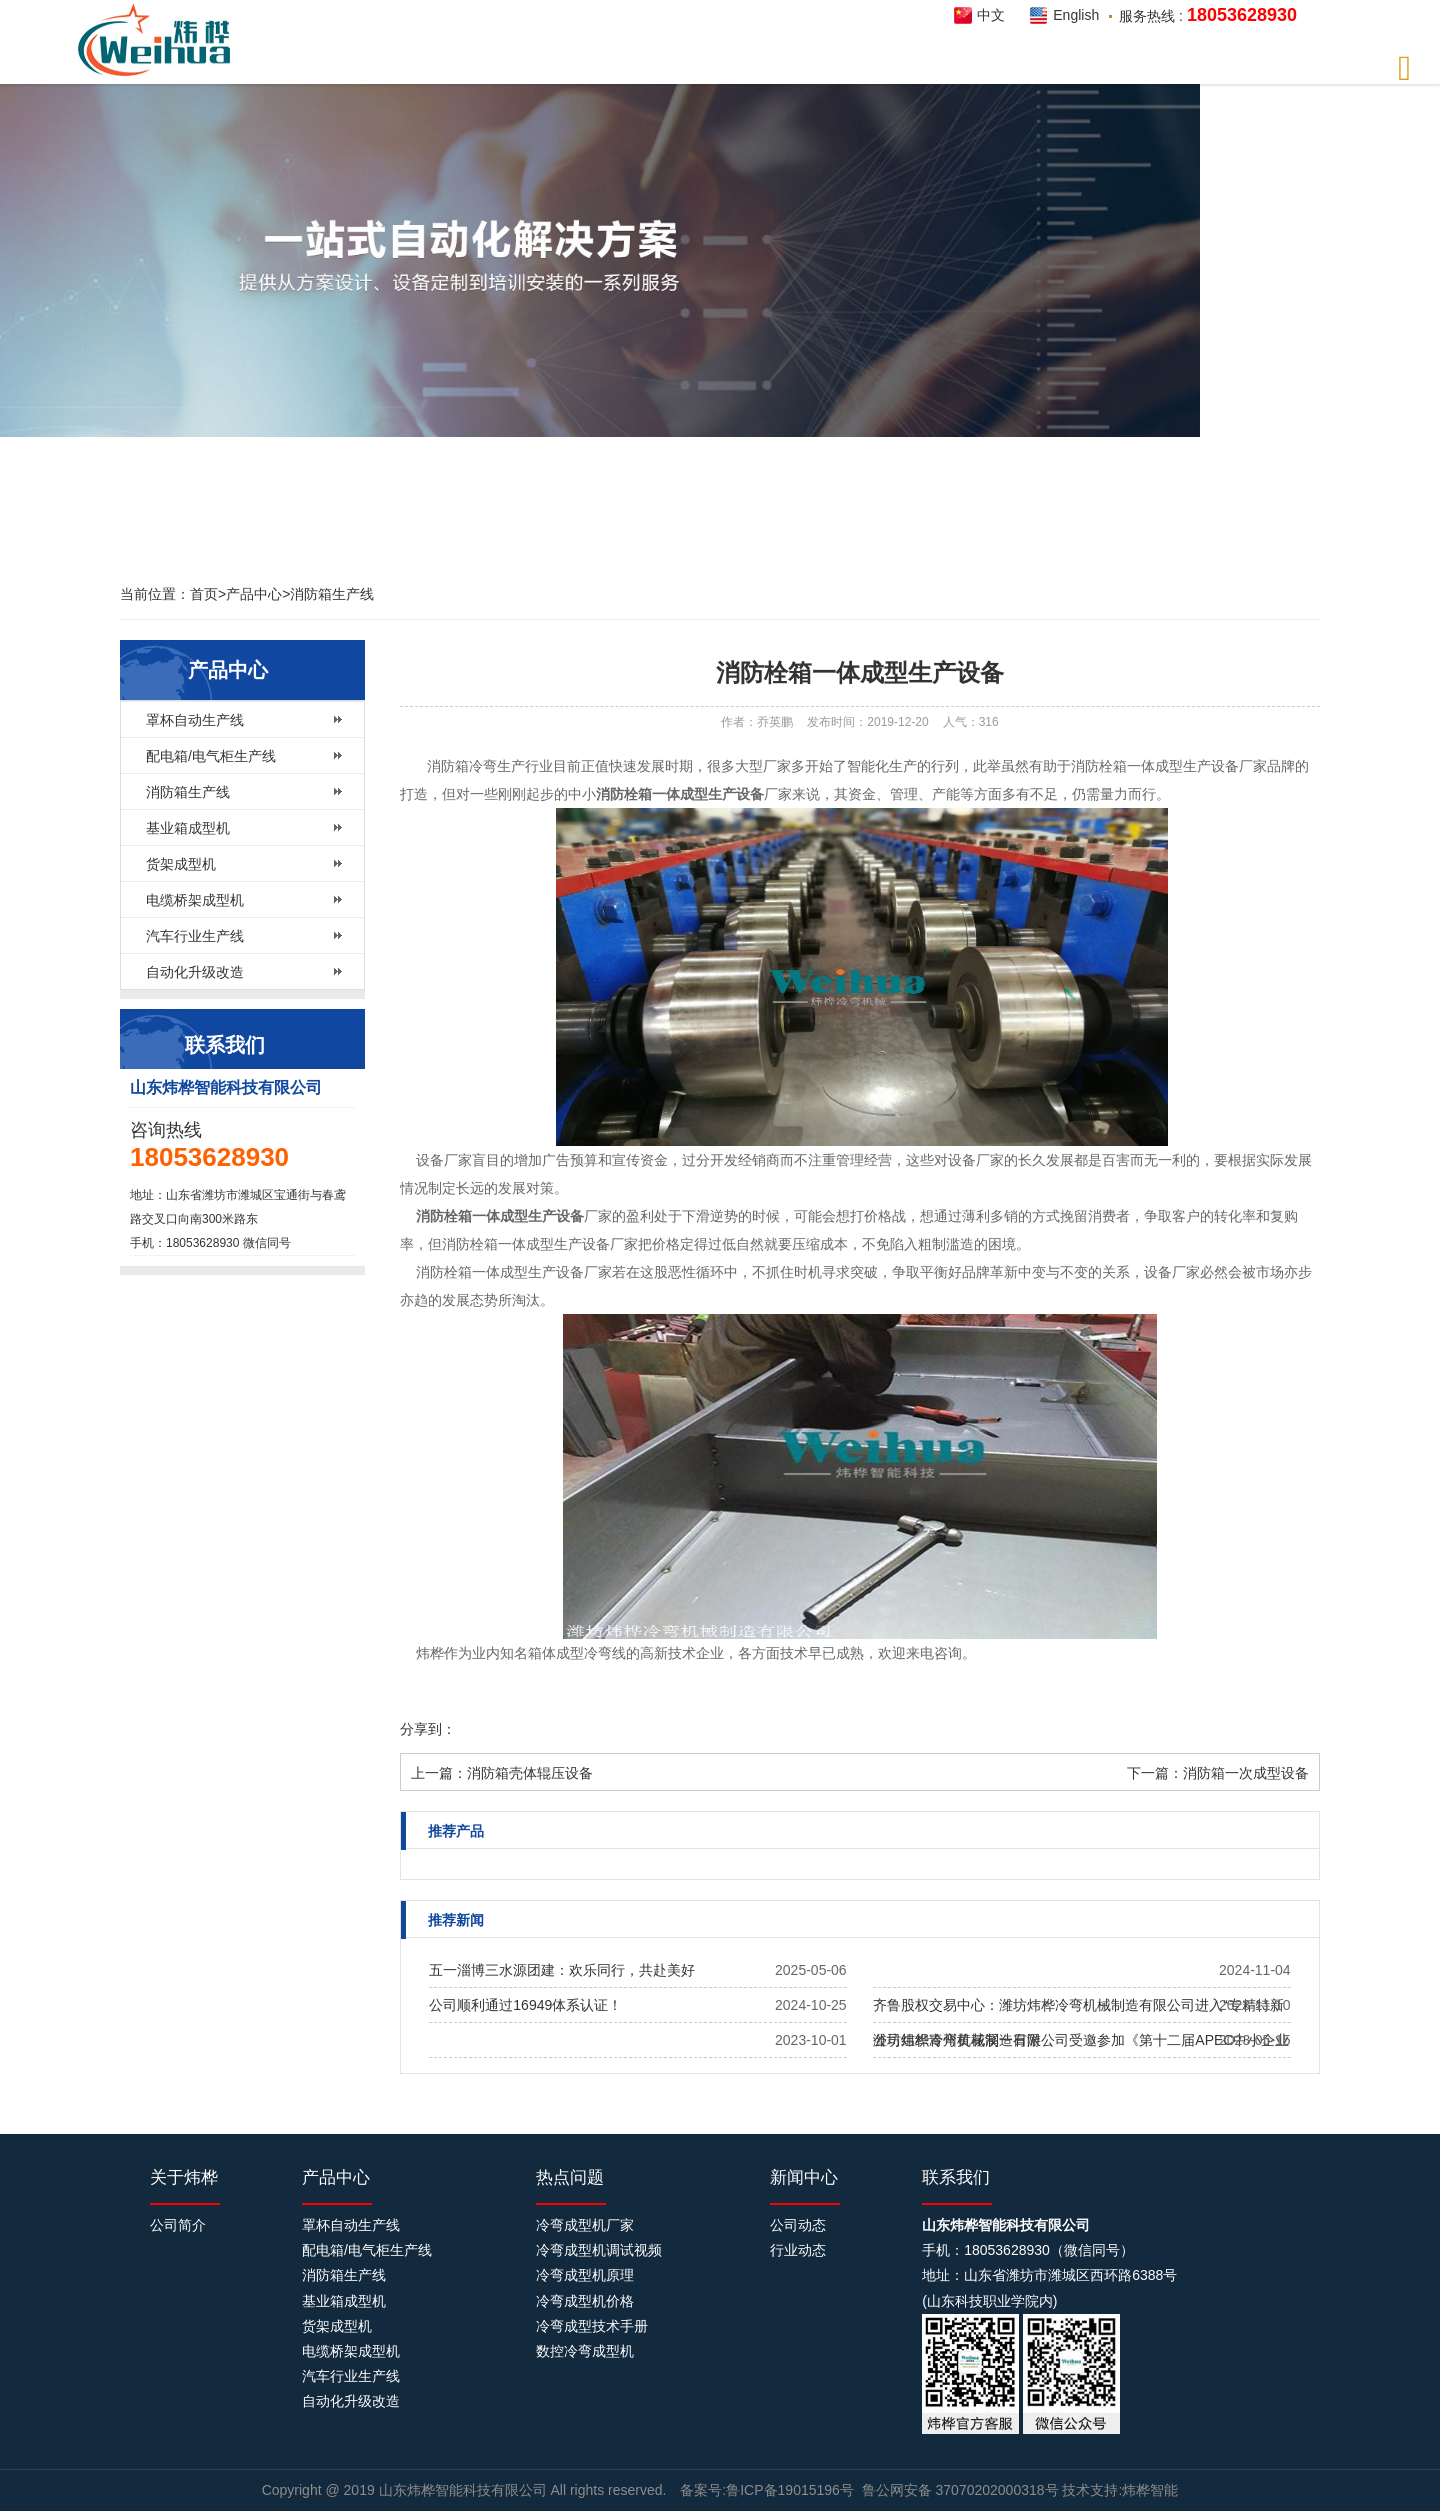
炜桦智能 (160, 40)
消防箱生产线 (332, 594)
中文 (991, 15)
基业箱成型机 (188, 828)
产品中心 (254, 594)
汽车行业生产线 (195, 936)
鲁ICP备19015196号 (790, 2490)
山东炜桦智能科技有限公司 (465, 2490)
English (1076, 15)
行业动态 (798, 2250)
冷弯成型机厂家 (585, 2225)
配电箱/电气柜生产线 (211, 756)
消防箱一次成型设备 (1246, 1773)
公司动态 (798, 2225)
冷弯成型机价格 (585, 2301)
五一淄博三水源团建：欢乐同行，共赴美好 (562, 1970)
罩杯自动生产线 (195, 720)
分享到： (428, 1729)
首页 (204, 594)
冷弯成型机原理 (585, 2275)
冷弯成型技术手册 (592, 2326)
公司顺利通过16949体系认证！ (525, 2005)
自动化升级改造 (195, 972)
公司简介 (178, 2225)
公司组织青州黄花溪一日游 (957, 2040)
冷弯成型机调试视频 (599, 2250)
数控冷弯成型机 (585, 2351)
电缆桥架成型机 (195, 900)
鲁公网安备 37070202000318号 (960, 2490)
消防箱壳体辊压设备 (530, 1773)
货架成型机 (181, 864)
